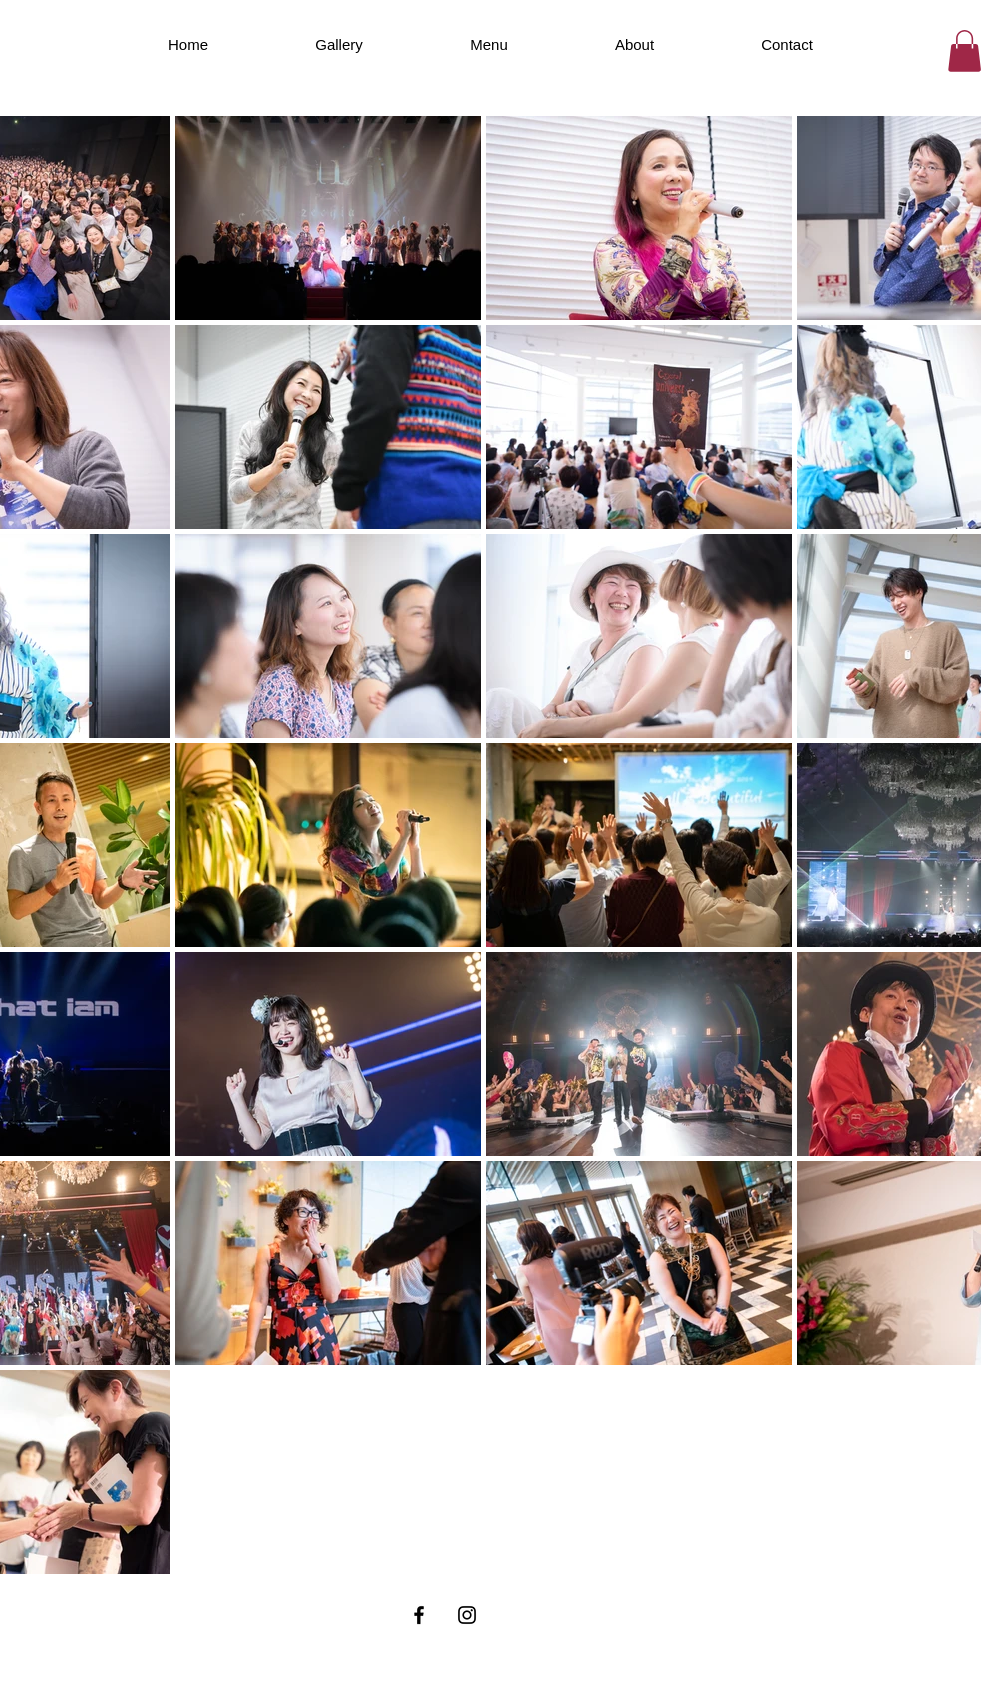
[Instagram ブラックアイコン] (467, 1615)
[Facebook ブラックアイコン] (419, 1615)
